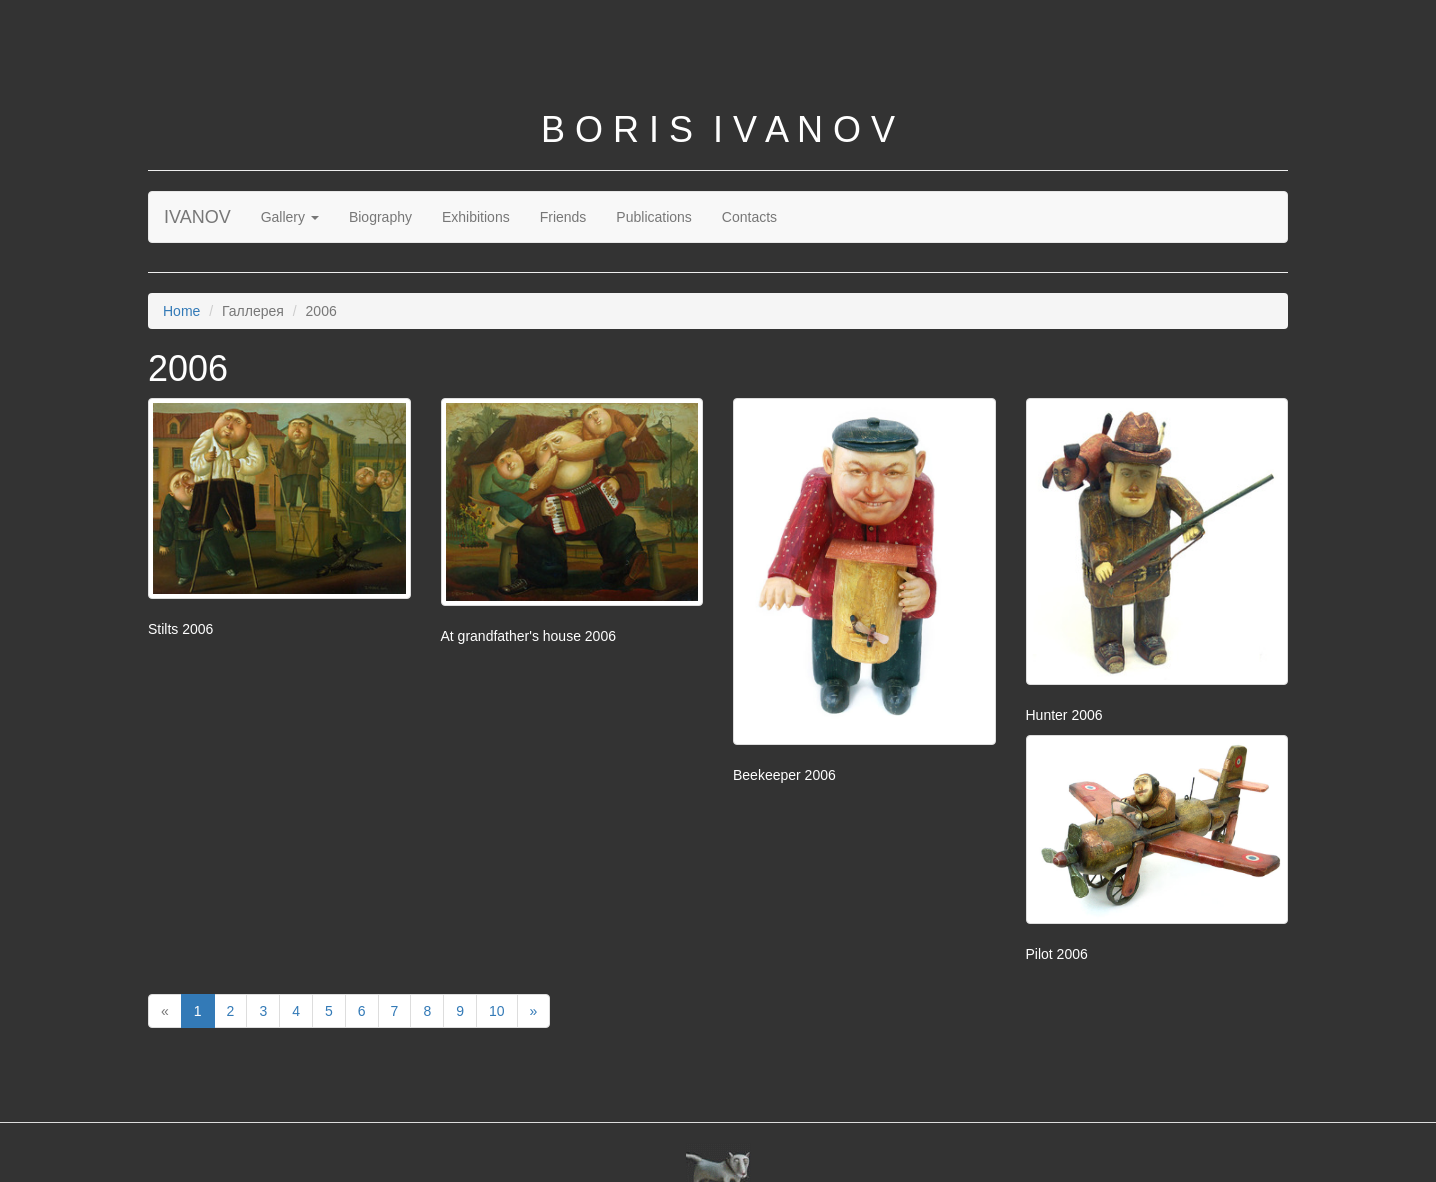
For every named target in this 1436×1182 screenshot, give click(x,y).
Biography (380, 217)
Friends (563, 217)
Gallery (290, 217)
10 (497, 1011)
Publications (654, 217)
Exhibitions (476, 217)
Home (181, 311)
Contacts (749, 217)
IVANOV (197, 217)
